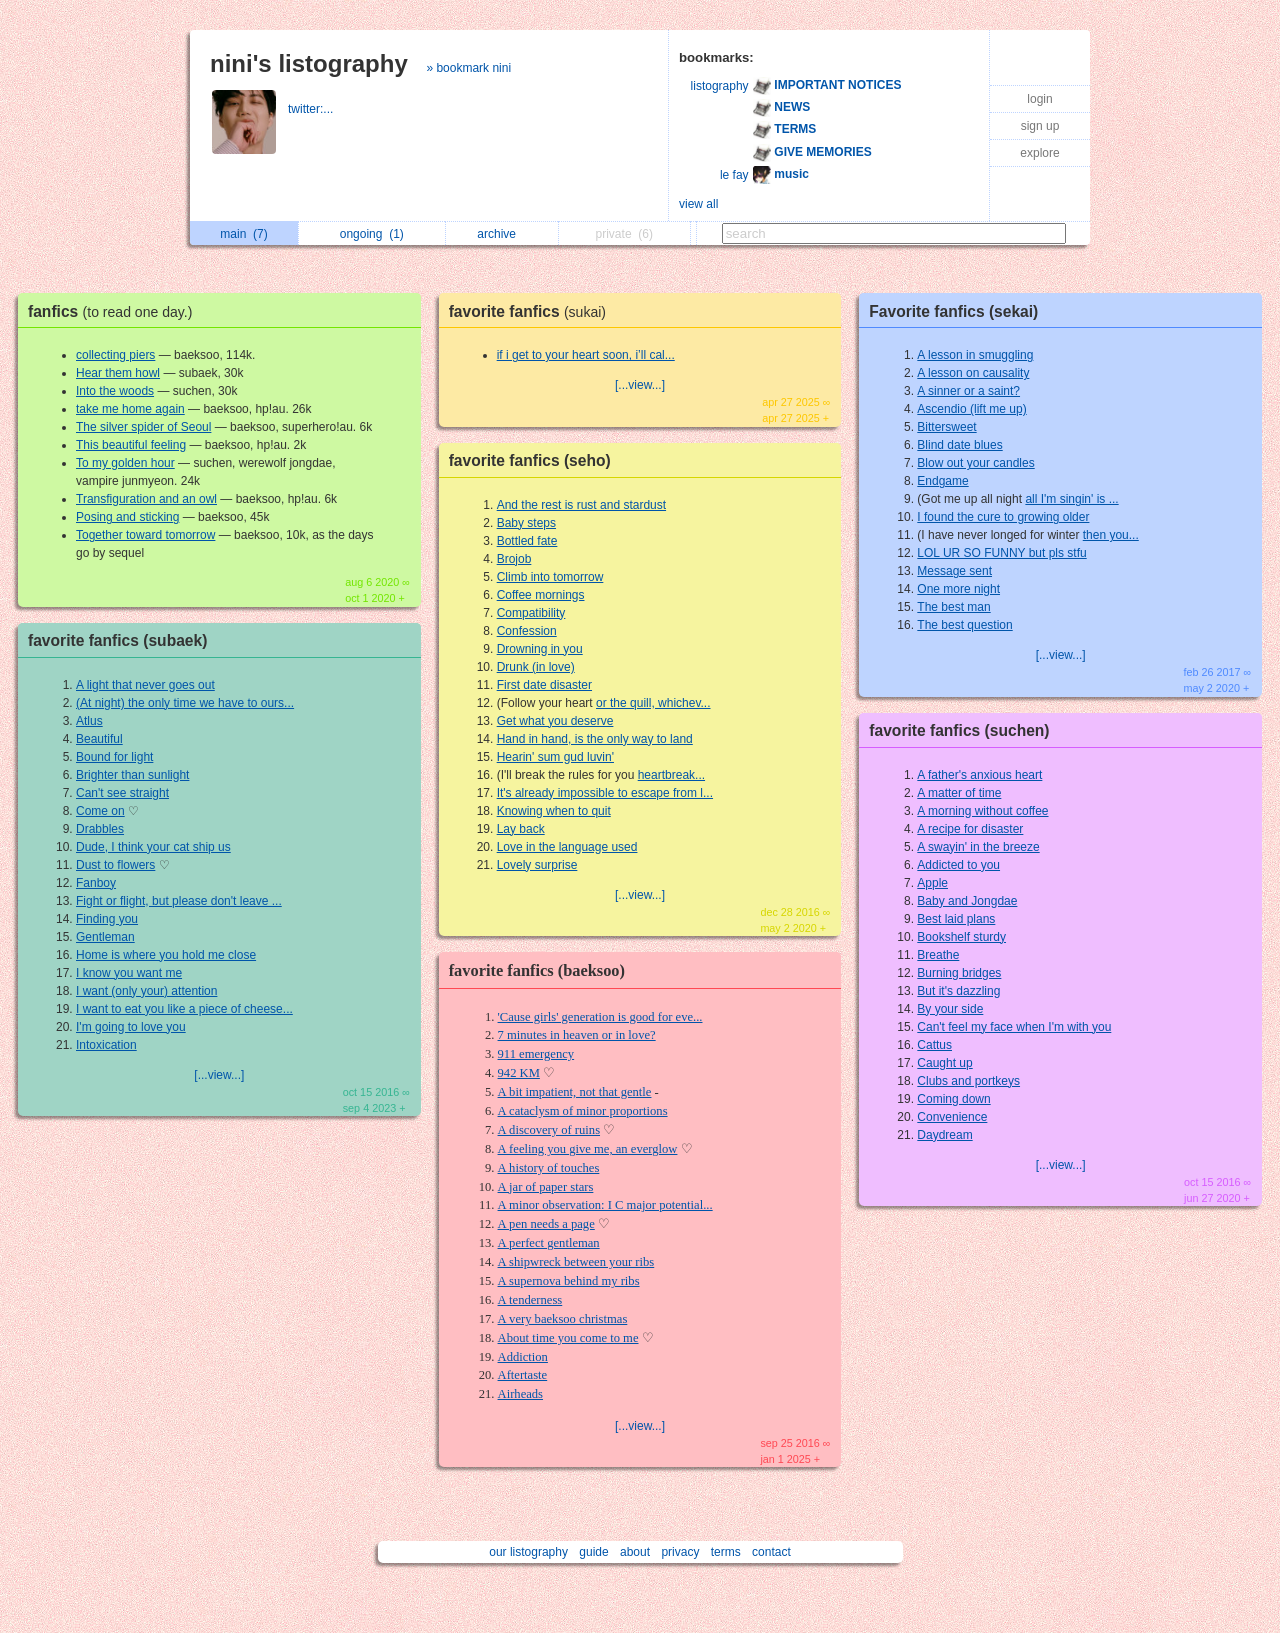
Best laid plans (956, 919)
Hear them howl (118, 373)
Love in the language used (567, 847)
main (243, 234)
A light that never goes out (145, 685)
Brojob (514, 559)
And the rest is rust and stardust (581, 505)
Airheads (520, 1394)
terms (726, 1552)
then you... (1111, 535)
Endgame (942, 481)
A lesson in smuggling (975, 355)
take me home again (130, 409)
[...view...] (219, 1075)
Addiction (523, 1357)
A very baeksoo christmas (563, 1319)
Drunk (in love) (536, 667)
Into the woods (115, 391)
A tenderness (530, 1300)
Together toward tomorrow (145, 535)
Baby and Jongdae (967, 901)
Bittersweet (946, 427)
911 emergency (536, 1054)
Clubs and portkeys (968, 1081)
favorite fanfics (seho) (530, 460)
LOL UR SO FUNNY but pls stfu (1001, 553)
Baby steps (526, 523)
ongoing (372, 234)
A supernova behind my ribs (569, 1281)
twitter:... (312, 109)
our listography (528, 1552)
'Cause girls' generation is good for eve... (600, 1017)
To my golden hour (125, 463)
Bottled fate (527, 541)
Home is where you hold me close (166, 955)
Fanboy (96, 883)
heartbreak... (671, 775)
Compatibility (531, 613)
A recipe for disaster (970, 829)
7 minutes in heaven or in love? (577, 1035)
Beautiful (99, 739)
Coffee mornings (541, 595)
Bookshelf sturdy (961, 937)
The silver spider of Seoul (143, 427)
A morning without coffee (982, 811)
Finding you (107, 919)
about (635, 1552)
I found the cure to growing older (1003, 517)
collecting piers (115, 355)
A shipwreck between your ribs (576, 1262)
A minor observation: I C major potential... (605, 1205)
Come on (100, 811)
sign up (1040, 126)
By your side (950, 1009)
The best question (964, 625)
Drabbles (100, 829)
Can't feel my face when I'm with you (1014, 1027)
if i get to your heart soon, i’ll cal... (586, 355)
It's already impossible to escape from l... (605, 793)
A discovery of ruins (549, 1130)
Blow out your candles (975, 463)
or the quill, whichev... (653, 703)
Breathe (938, 955)
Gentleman (105, 937)
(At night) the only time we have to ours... (185, 703)
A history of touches (549, 1168)
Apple (932, 883)
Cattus (934, 1045)
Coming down (953, 1099)
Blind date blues (959, 445)
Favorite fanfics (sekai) (953, 311)
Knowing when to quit (554, 811)
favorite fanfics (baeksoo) (537, 970)
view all (698, 204)
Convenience (952, 1117)
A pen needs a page (546, 1224)
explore (1039, 153)
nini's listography (309, 63)
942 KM (519, 1073)
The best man (953, 607)
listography (720, 86)
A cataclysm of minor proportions (583, 1111)
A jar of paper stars (546, 1187)
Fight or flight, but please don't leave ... (179, 901)
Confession (527, 631)
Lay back (521, 829)
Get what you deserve (555, 721)
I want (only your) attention (146, 991)
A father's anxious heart (979, 775)
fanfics (115, 311)
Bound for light (114, 757)
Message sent (954, 571)
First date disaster (544, 685)
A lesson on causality (973, 373)
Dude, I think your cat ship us (153, 847)
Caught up (944, 1063)
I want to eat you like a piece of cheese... (184, 1009)
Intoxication (106, 1045)
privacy (680, 1552)
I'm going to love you (131, 1027)
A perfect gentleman (549, 1243)
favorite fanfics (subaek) (117, 640)
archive (501, 234)
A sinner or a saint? (968, 391)
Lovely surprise (537, 865)
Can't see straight (122, 793)
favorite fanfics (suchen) (959, 730)
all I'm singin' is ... (1071, 499)
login (1039, 99)
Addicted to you (958, 865)
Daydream (944, 1135)
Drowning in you (540, 649)
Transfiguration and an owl (146, 499)
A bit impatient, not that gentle (575, 1092)
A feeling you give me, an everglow (588, 1149)
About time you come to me (568, 1338)
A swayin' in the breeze (978, 847)
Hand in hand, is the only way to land (595, 739)
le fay (734, 175)
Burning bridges (959, 973)
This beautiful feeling (131, 445)
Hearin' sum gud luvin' (555, 757)
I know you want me (129, 973)
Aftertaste (523, 1375)
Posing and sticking (127, 517)
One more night (958, 589)
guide (593, 1552)
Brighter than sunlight (132, 775)
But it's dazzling (958, 991)
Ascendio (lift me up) (971, 409)
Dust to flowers (115, 865)
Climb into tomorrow (550, 577)
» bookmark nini (468, 68)
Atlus (89, 721)
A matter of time (959, 793)
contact (771, 1552)
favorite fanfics (532, 311)
